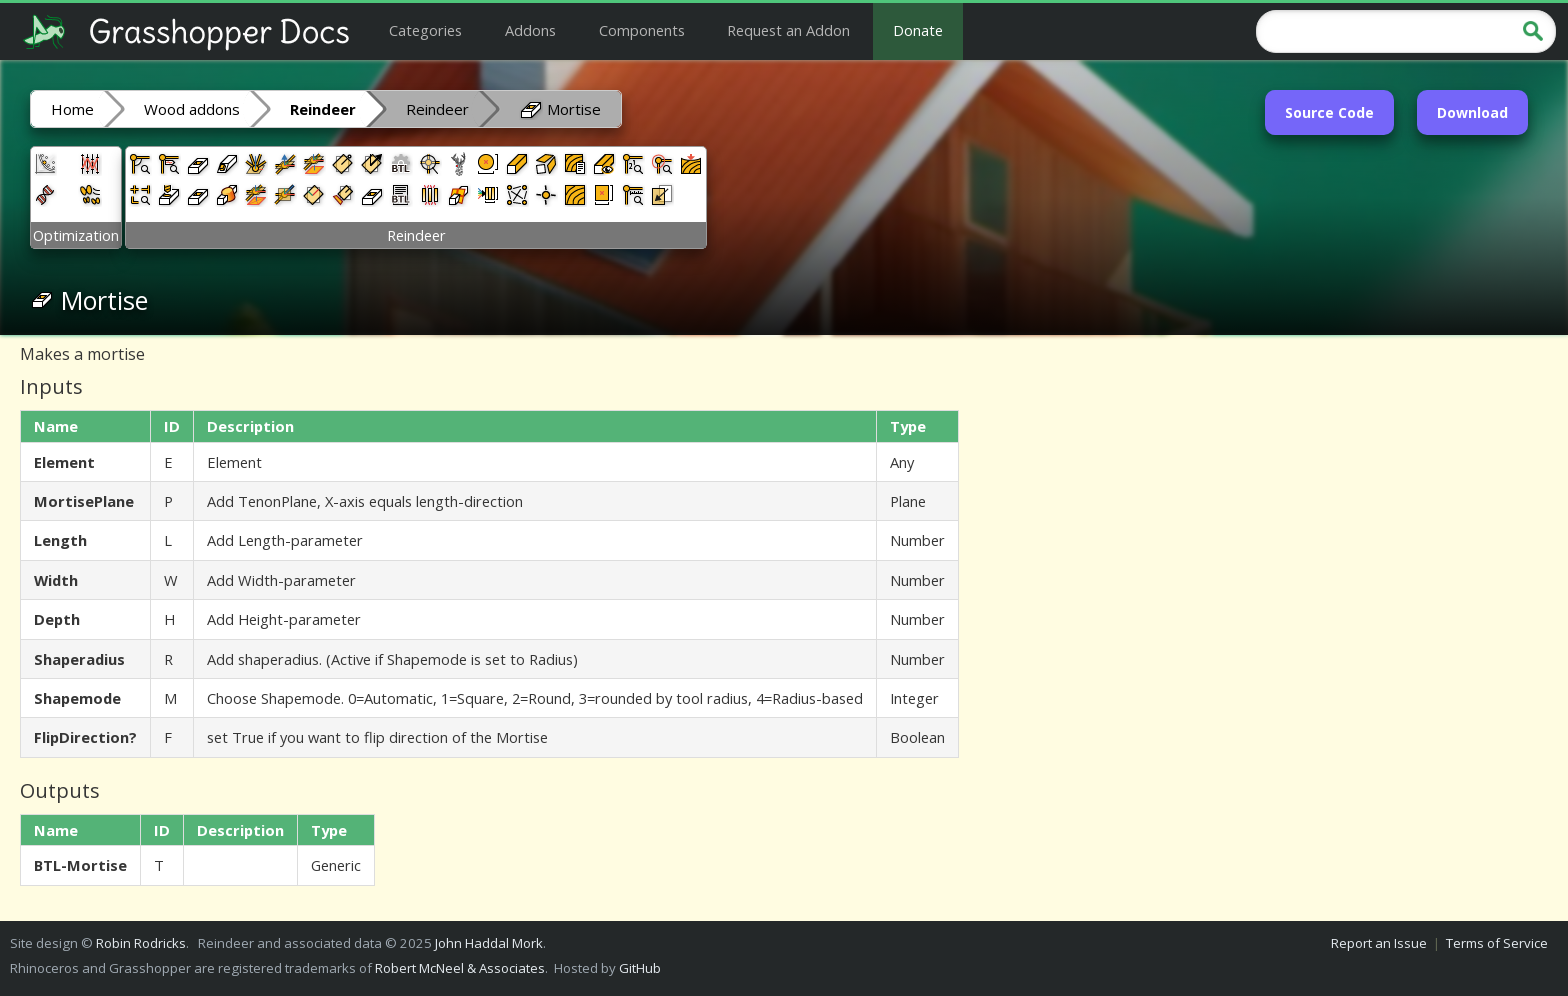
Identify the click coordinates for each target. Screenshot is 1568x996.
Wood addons (192, 109)
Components (642, 30)
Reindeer (437, 109)
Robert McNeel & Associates (460, 968)
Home (72, 109)
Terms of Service (1497, 943)
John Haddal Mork (489, 943)
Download (1472, 112)
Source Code (1329, 112)
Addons (530, 30)
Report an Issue (1379, 943)
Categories (425, 30)
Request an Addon (788, 30)
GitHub (640, 968)
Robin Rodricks (141, 943)
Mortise (560, 108)
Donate (918, 30)
